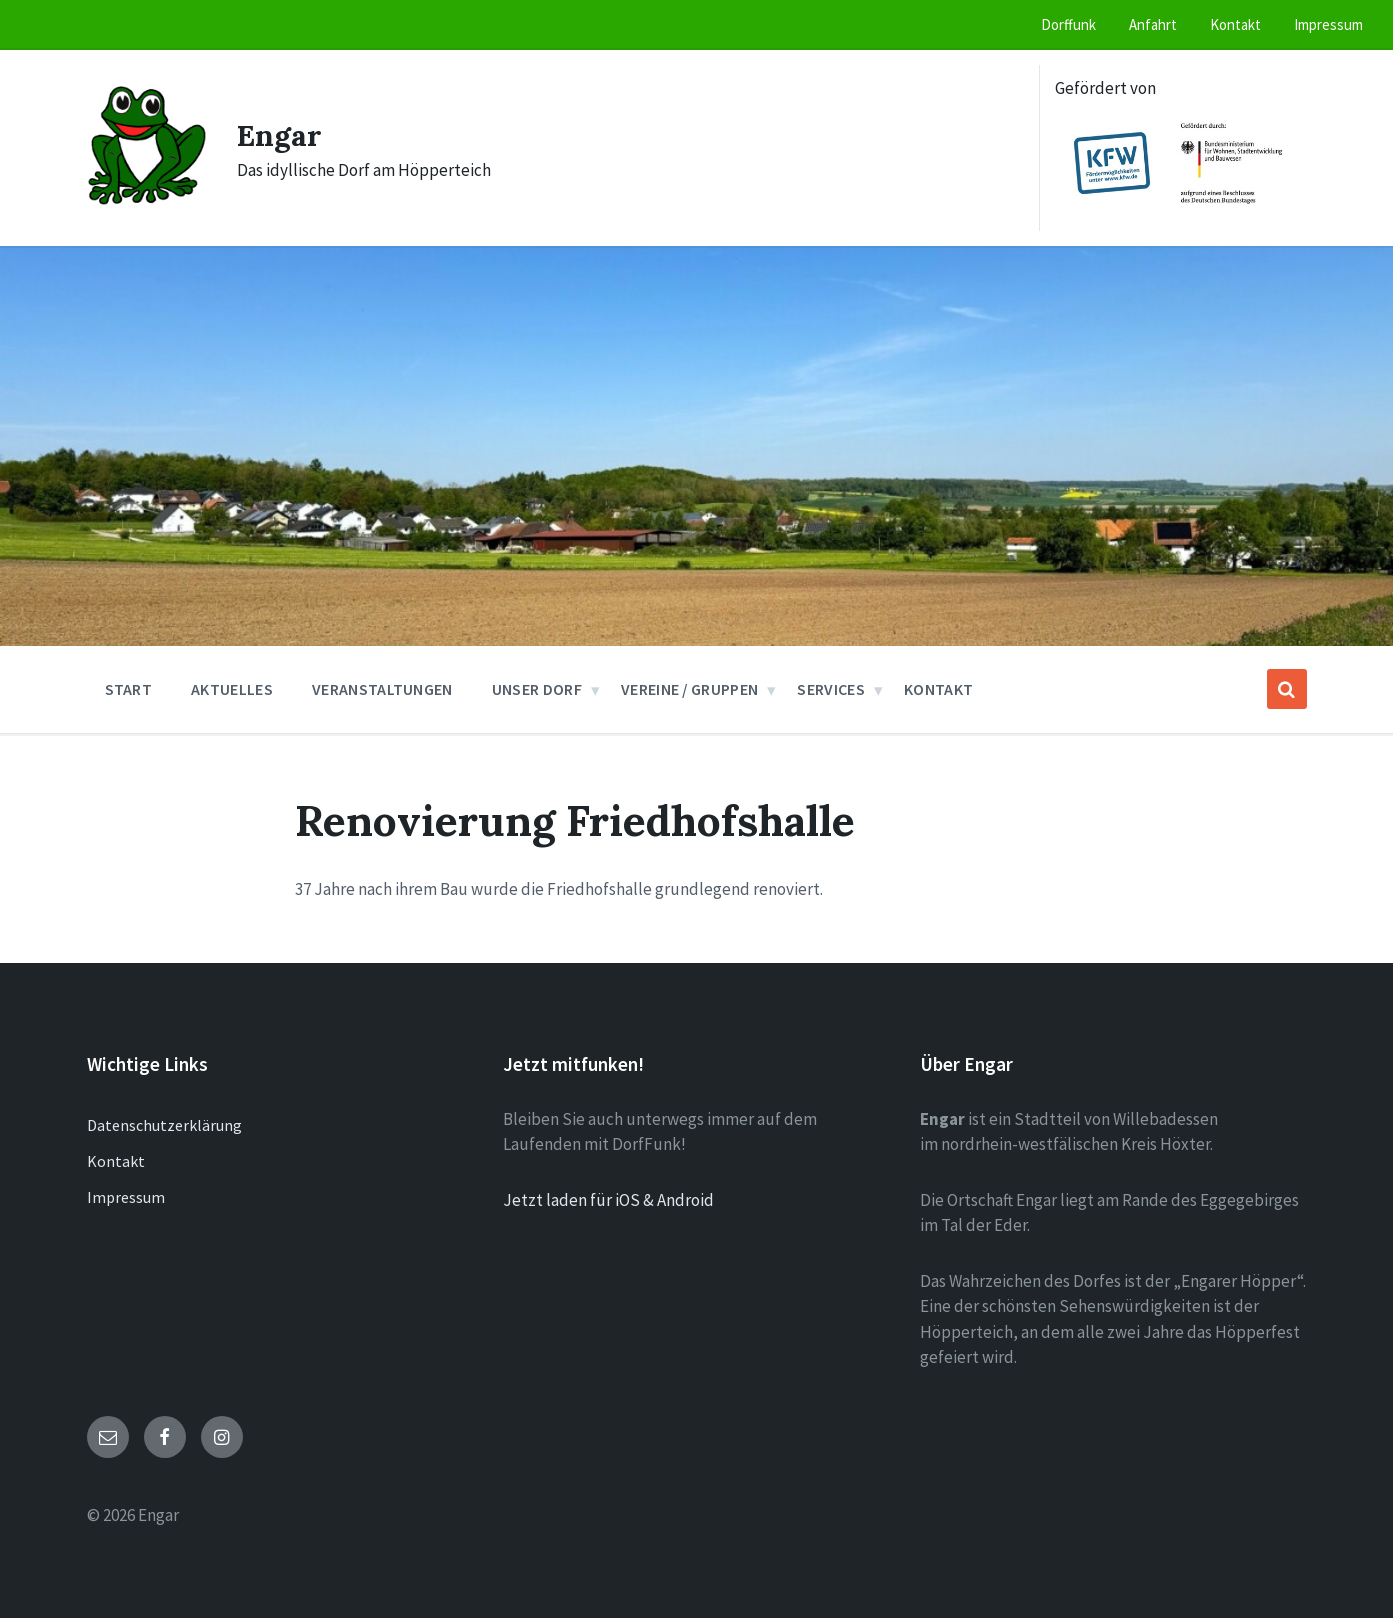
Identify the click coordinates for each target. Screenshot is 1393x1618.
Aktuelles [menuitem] (232, 689)
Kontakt (116, 1161)
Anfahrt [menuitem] (1153, 24)
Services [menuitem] (831, 689)
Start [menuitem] (129, 689)
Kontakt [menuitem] (1235, 24)
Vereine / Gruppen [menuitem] (689, 689)
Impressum (126, 1197)
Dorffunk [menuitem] (1068, 24)
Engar (279, 135)
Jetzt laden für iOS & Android (608, 1200)
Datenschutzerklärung (164, 1125)
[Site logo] (147, 200)
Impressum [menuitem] (1328, 24)
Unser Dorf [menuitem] (537, 689)
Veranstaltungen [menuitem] (382, 689)
